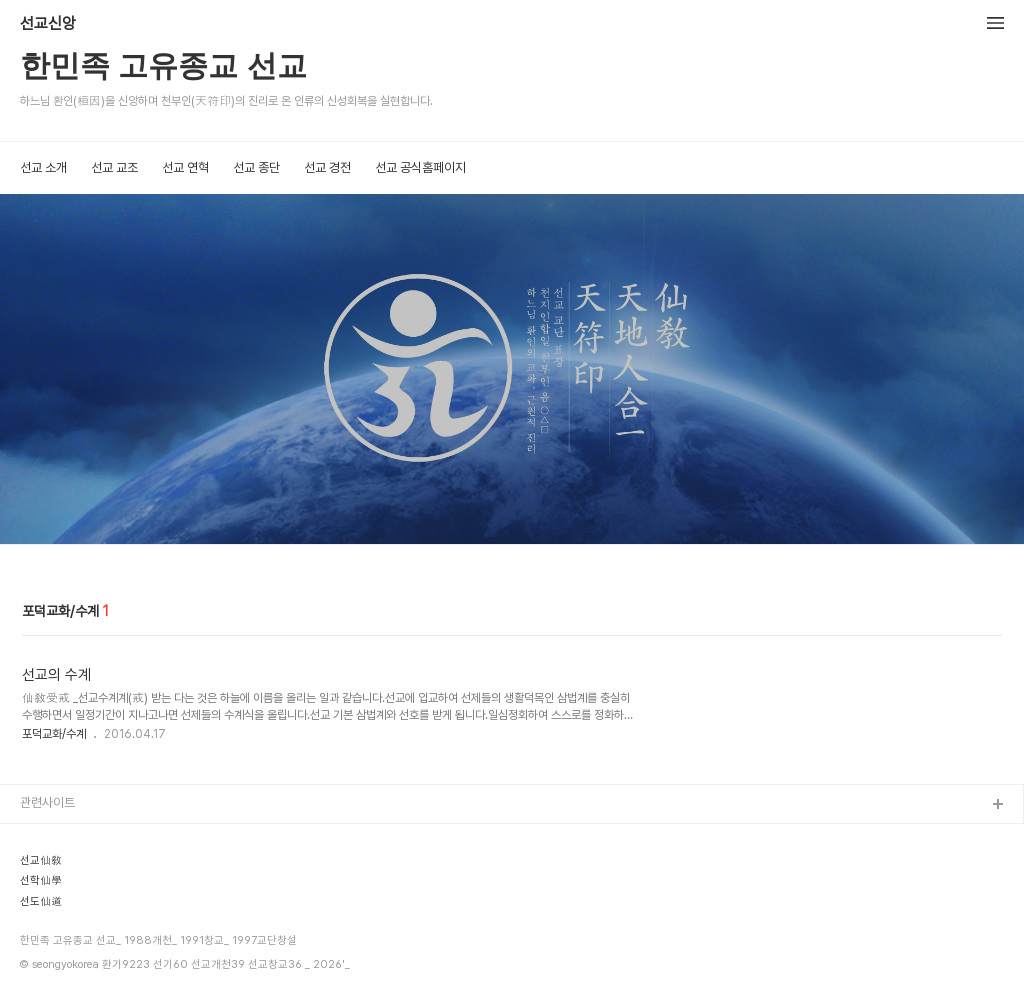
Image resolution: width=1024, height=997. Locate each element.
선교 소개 (43, 167)
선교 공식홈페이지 (420, 167)
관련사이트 (47, 802)
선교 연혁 (185, 167)
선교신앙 (48, 24)
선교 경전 (327, 167)
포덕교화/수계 (54, 734)
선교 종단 (256, 167)
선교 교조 (114, 167)
